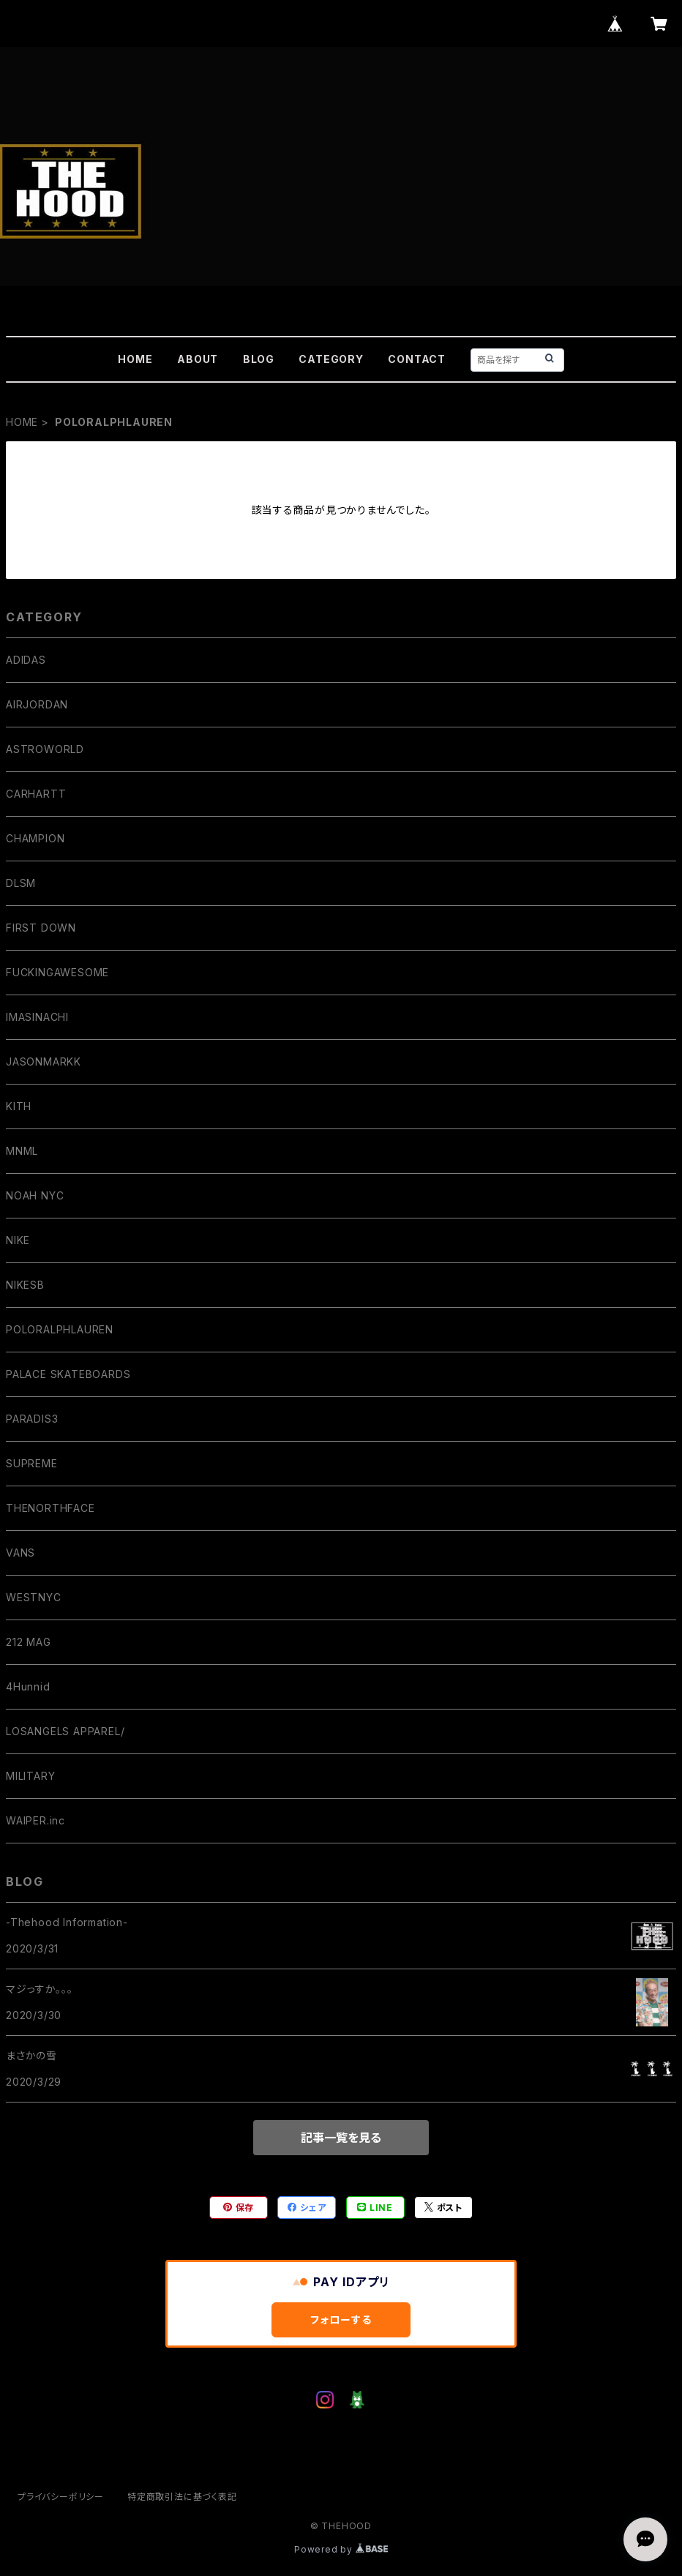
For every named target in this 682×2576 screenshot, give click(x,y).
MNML (22, 1151)
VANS (20, 1552)
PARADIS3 (32, 1418)
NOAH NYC (35, 1195)
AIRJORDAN (37, 704)
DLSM (21, 883)
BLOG (258, 359)
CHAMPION (35, 838)
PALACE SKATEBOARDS (68, 1374)
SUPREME (32, 1463)
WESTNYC (33, 1597)
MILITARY (30, 1776)
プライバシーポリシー (61, 2496)
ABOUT (197, 359)
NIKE (18, 1240)
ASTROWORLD (45, 749)
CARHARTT (36, 793)
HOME (135, 359)
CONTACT (417, 359)
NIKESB (25, 1284)
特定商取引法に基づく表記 (182, 2496)
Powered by (341, 2549)
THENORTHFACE (50, 1508)
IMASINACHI (37, 1017)
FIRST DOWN (41, 927)
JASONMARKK (43, 1061)
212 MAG (28, 1642)
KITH (18, 1106)
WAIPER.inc (35, 1820)
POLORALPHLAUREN (59, 1329)
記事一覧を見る (341, 2137)
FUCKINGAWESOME (57, 972)
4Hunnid (28, 1686)
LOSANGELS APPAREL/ (65, 1731)
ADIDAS (26, 660)
